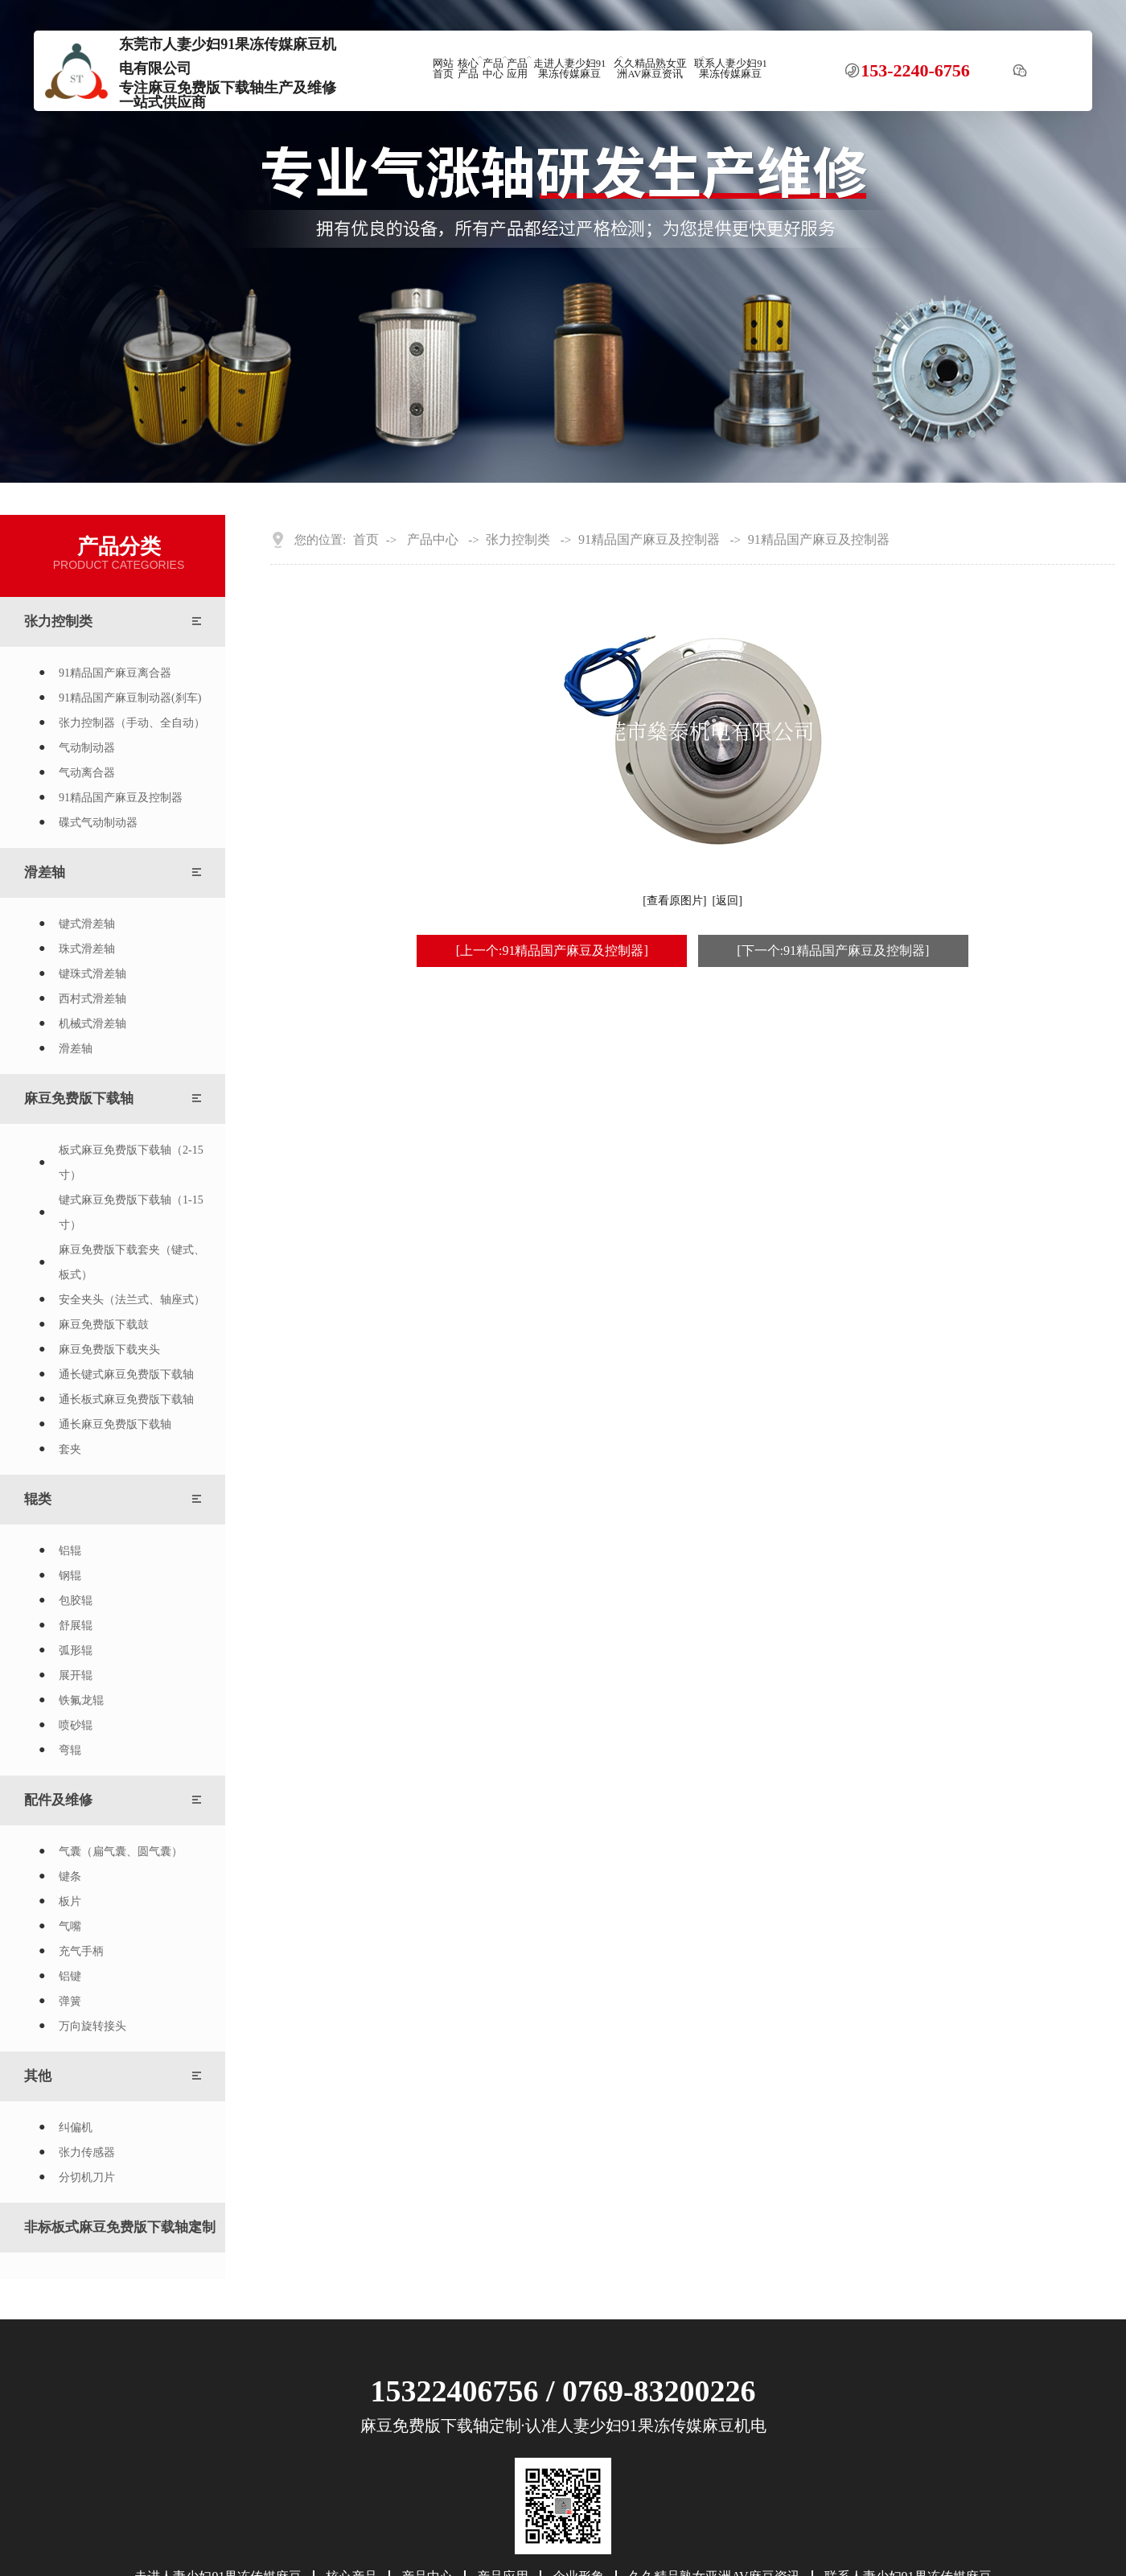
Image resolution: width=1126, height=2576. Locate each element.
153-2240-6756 (915, 71)
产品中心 (493, 69)
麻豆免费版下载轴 (79, 1098)
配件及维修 (58, 1800)
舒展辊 (75, 1625)
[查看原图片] (674, 901)
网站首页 (443, 69)
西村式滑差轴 (92, 999)
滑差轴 (44, 872)
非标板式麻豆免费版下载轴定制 (120, 2227)
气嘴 (70, 1926)
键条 (70, 1876)
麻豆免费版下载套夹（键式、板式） (132, 1262)
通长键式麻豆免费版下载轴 (126, 1374)
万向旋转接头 (92, 2026)
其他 (37, 2076)
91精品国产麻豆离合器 (115, 673)
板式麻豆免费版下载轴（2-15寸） (131, 1162)
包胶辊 (75, 1601)
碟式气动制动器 (98, 823)
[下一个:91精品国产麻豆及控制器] (833, 950)
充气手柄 (81, 1951)
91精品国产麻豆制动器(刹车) (130, 698)
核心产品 (468, 69)
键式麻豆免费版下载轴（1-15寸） (131, 1212)
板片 (70, 1901)
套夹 (70, 1449)
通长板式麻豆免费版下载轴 (126, 1399)
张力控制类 (58, 621)
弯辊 (70, 1750)
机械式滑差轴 (92, 1024)
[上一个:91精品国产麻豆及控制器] (552, 950)
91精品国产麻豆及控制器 (121, 798)
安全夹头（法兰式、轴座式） (132, 1300)
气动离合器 (87, 773)
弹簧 (70, 2001)
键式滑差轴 (87, 924)
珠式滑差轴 (87, 949)
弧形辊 (75, 1650)
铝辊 (70, 1551)
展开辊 (75, 1675)
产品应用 (517, 69)
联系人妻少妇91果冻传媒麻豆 (730, 69)
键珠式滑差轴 (92, 974)
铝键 (70, 1976)
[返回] (727, 901)
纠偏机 (75, 2127)
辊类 (37, 1499)
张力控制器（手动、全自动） (132, 723)
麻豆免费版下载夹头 (109, 1350)
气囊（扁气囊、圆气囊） (121, 1852)
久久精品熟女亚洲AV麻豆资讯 (650, 69)
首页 (366, 539)
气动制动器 (87, 748)
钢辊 (70, 1576)
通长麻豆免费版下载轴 (115, 1424)
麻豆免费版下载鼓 (104, 1325)
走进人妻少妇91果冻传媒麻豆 (569, 69)
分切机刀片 (87, 2177)
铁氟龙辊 (81, 1700)
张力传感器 (87, 2152)
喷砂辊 (75, 1725)
